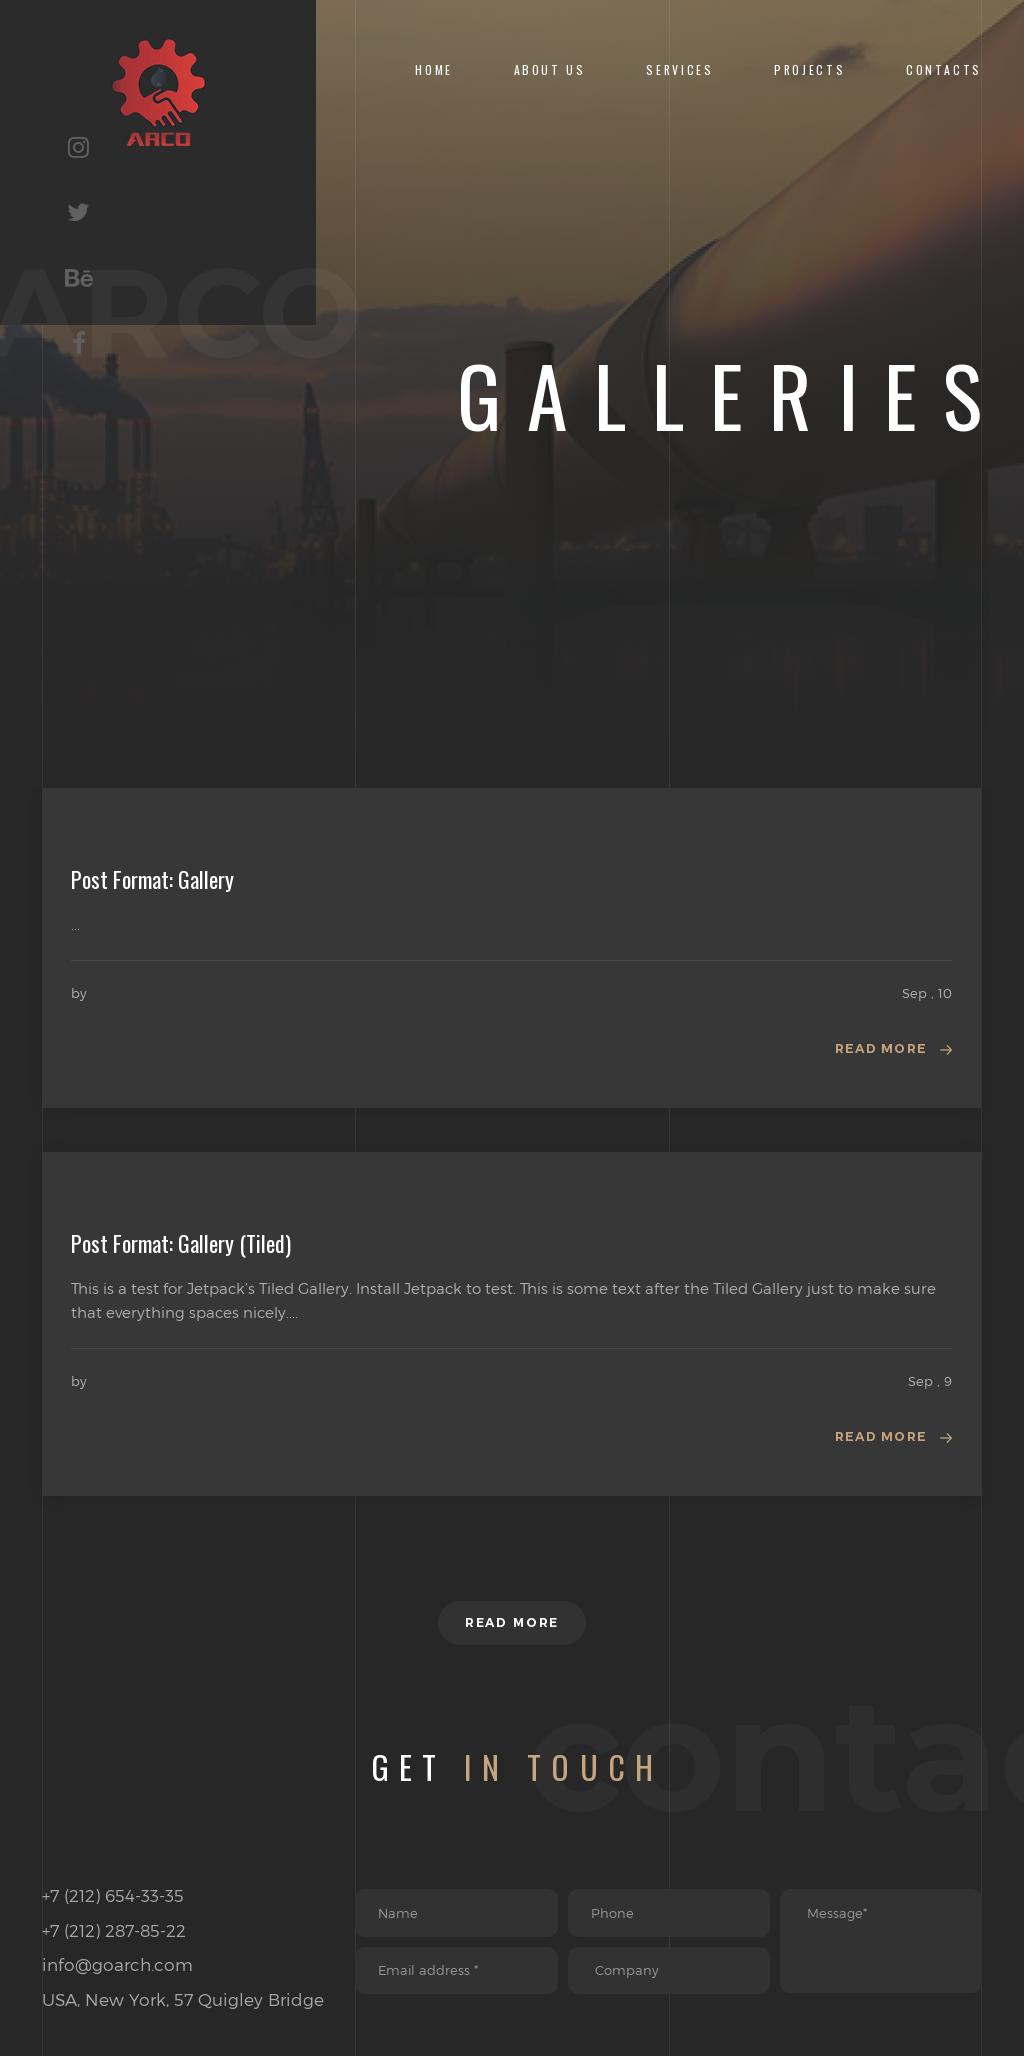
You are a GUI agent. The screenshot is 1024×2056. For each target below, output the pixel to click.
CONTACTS (944, 69)
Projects (809, 69)
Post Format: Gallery (152, 879)
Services (679, 69)
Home (434, 69)
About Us (550, 69)
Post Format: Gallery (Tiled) (181, 1245)
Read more (877, 1051)
